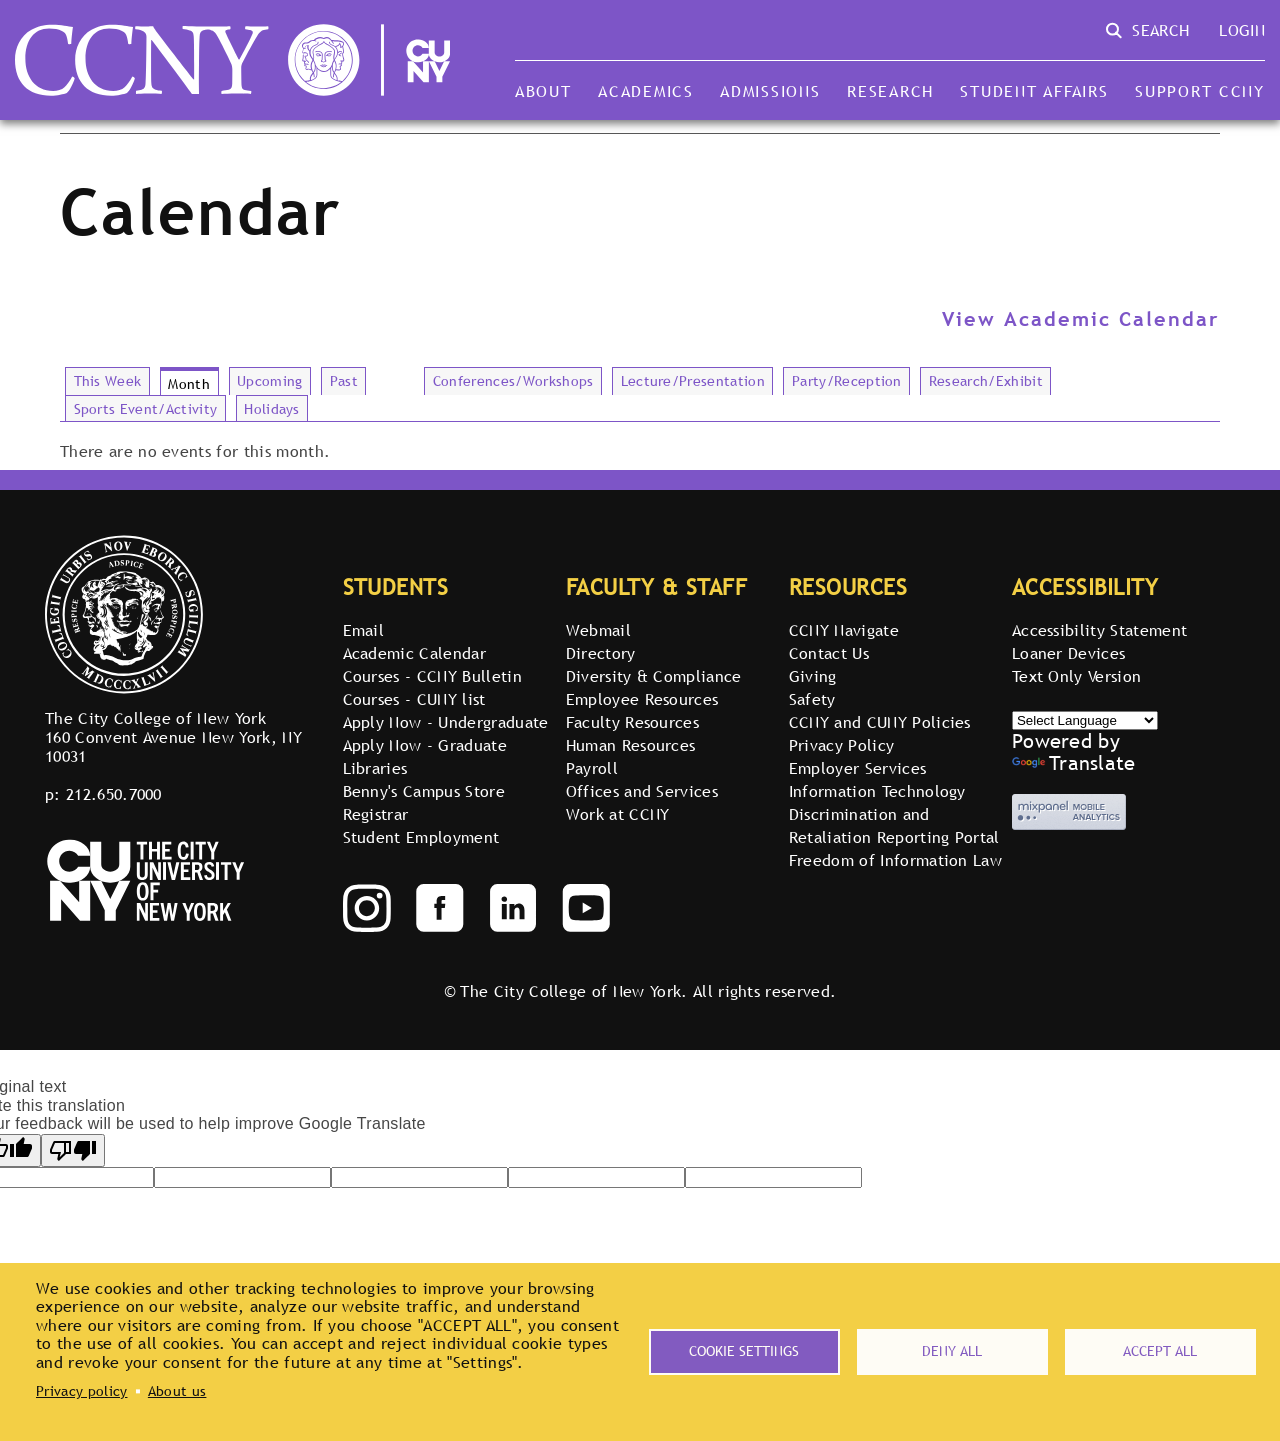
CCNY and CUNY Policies (880, 722)
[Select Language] (1085, 720)
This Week (108, 381)
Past (344, 381)
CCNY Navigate (844, 630)
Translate (1074, 763)
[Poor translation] (73, 1150)
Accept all (1160, 1351)
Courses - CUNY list (414, 699)
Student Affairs (1034, 91)
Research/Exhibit (986, 381)
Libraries (375, 768)
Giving (813, 676)
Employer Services (857, 768)
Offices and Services (642, 791)
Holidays (272, 409)
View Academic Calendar (1081, 319)
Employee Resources (642, 699)
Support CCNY (1200, 91)
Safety (812, 699)
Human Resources (631, 745)
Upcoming (270, 381)
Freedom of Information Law (895, 860)
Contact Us (829, 653)
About (543, 91)
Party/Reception (847, 381)
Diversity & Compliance (654, 676)
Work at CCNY (618, 814)
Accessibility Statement (1099, 630)
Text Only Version (1076, 676)
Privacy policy (81, 1391)
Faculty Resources (632, 722)
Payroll (592, 768)
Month (189, 384)
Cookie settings (744, 1351)
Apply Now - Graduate (425, 745)
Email (364, 630)
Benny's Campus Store (424, 791)
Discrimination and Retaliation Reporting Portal (894, 825)
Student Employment (421, 837)
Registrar (376, 814)
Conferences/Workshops (513, 381)
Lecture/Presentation (693, 381)
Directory (601, 653)
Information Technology (877, 791)
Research (890, 91)
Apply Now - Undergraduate (446, 722)
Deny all (952, 1351)
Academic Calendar (414, 653)
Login (1242, 30)
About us (177, 1391)
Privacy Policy (841, 745)
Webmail (598, 630)
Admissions (770, 91)
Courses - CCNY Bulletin (432, 676)
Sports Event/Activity (146, 409)
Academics (646, 91)
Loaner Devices (1068, 653)
